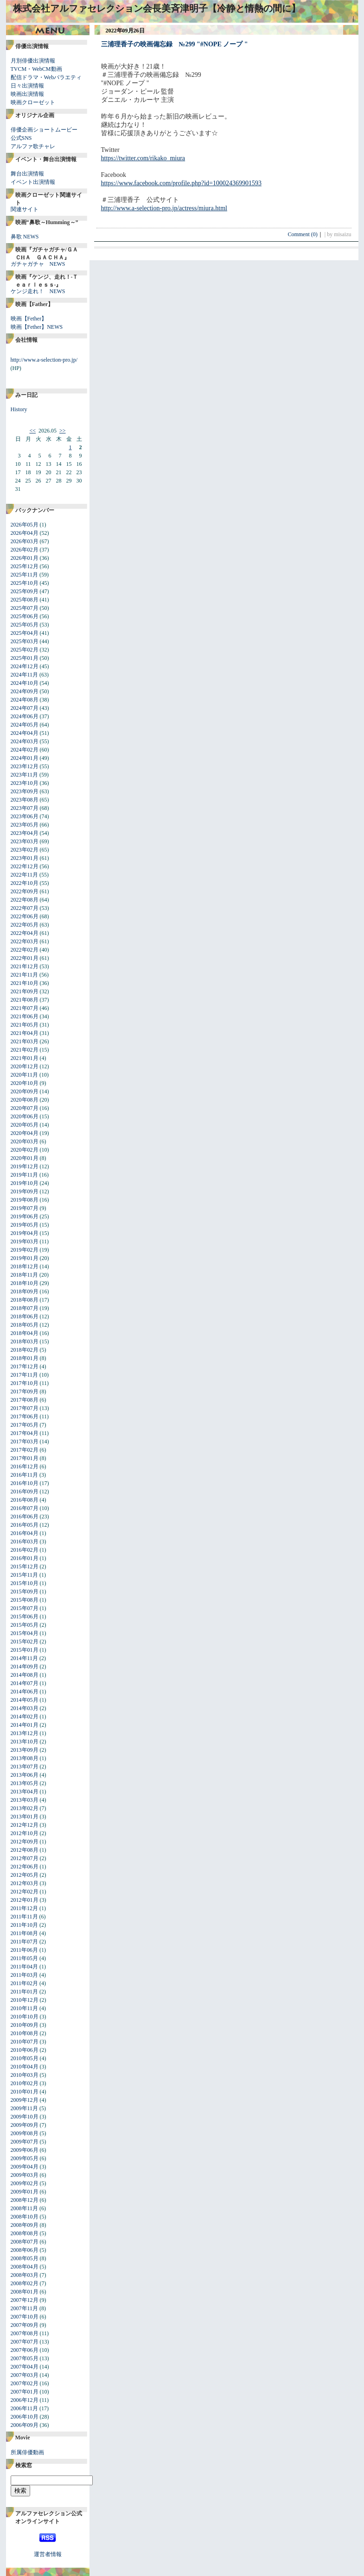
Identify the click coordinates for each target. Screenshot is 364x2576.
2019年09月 (24, 1191)
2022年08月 (24, 899)
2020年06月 (24, 1116)
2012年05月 (24, 1875)
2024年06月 (24, 716)
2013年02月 (24, 1808)
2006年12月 (24, 2400)
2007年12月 (24, 2300)
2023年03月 (24, 841)
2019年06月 (24, 1216)
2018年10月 (24, 1283)
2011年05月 (24, 1958)
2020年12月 (24, 1066)
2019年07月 (24, 1208)
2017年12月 (24, 1366)
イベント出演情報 (33, 182)
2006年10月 (24, 2416)
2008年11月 (24, 2208)
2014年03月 (24, 1708)
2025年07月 (24, 608)
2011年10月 (24, 1925)
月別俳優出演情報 (33, 60)
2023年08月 (24, 799)
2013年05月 (24, 1783)
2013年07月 (24, 1766)
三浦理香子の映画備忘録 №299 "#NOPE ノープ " (174, 44)
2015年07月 (24, 1608)
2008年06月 (24, 2250)
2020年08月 (24, 1100)
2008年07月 (24, 2241)
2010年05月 (24, 2058)
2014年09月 (24, 1666)
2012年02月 (24, 1891)
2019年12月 (24, 1166)
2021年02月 (24, 1050)
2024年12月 (24, 666)
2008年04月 (24, 2266)
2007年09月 (24, 2325)
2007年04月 (24, 2366)
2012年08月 (24, 1850)
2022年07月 (24, 908)
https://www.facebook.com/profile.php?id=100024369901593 (181, 183)
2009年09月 (24, 2125)
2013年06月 (24, 1775)
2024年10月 (24, 683)
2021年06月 (24, 1016)
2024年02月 (24, 749)
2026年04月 (24, 533)
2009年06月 (24, 2150)
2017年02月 (24, 1450)
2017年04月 (24, 1433)
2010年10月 (24, 2016)
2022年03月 (24, 941)
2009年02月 (24, 2183)
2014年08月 (24, 1675)
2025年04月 (24, 633)
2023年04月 (24, 833)
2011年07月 (24, 1941)
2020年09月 (24, 1091)
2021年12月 (24, 966)
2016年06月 (24, 1516)
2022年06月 (24, 916)
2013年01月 (24, 1816)
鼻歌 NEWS (25, 236)
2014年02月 (24, 1716)
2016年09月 (24, 1491)
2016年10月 (24, 1483)
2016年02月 (24, 1550)
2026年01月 (24, 558)
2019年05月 (24, 1225)
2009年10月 (24, 2116)
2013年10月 (24, 1741)
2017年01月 (24, 1458)
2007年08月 (24, 2333)
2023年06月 (24, 816)
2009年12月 (24, 2100)
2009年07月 (24, 2141)
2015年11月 (24, 1575)
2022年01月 (24, 958)
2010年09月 (24, 2025)
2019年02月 (24, 1250)
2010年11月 (24, 2008)
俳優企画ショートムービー (44, 129)
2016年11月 (24, 1475)
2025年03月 (24, 641)
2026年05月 (24, 524)
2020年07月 (24, 1108)
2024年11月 (24, 674)
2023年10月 (24, 783)
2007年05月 (24, 2358)
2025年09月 (24, 591)
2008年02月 (24, 2283)
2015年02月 (24, 1641)
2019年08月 (24, 1200)
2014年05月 (24, 1700)
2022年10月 (24, 883)
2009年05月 (24, 2158)
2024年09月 (24, 691)
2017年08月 (24, 1400)
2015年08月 (24, 1600)
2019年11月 (24, 1175)
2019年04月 (24, 1233)
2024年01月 (24, 758)
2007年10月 (24, 2316)
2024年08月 (24, 699)
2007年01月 (24, 2391)
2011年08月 (24, 1933)
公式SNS (21, 138)
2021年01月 (24, 1058)
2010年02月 (24, 2083)
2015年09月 (24, 1591)
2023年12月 (24, 766)
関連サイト (24, 209)
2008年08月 (24, 2233)
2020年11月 (24, 1075)
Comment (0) (305, 234)
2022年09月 (24, 891)
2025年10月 (24, 583)
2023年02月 (24, 849)
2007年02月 (24, 2383)
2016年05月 (24, 1525)
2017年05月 (24, 1425)
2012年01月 (24, 1900)
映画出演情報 (27, 94)
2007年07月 (24, 2341)
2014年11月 (24, 1658)
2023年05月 (24, 824)
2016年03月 (24, 1541)
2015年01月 (24, 1650)
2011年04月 (24, 1966)
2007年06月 (24, 2350)
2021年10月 (24, 983)
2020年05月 (24, 1125)
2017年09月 (24, 1391)
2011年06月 (24, 1950)
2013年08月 (24, 1758)
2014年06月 (24, 1691)
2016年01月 (24, 1558)
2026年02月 (24, 549)
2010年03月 (24, 2075)
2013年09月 (24, 1750)
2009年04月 (24, 2166)
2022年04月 (24, 933)
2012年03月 (24, 1883)
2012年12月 (24, 1825)
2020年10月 (24, 1083)
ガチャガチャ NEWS (38, 264)
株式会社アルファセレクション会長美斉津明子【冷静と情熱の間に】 (156, 8)
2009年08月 (24, 2133)
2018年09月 (24, 1291)
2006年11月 (24, 2408)
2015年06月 (24, 1616)
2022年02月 (24, 949)
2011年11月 (24, 1916)
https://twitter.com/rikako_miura (143, 158)
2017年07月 (24, 1408)
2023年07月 (24, 808)
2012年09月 (24, 1841)
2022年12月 (24, 866)
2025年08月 (24, 599)
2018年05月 (24, 1325)
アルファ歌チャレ (33, 146)
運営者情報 (48, 2554)
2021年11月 (24, 974)
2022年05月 (24, 924)
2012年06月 (24, 1866)
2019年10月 (24, 1183)
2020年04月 (24, 1133)
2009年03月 (24, 2175)
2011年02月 (24, 1983)
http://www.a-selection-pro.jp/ (44, 360)
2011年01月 (24, 1991)
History (19, 409)
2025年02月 (24, 649)
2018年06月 (24, 1316)
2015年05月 (24, 1625)
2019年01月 (24, 1258)
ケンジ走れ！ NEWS (38, 291)
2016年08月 (24, 1500)
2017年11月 (24, 1375)
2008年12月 (24, 2200)
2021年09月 (24, 991)
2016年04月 (24, 1533)
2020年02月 (24, 1150)
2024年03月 (24, 741)
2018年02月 (24, 1350)
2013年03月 (24, 1800)
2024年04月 (24, 733)
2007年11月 (24, 2308)
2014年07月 (24, 1683)
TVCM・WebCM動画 (36, 69)
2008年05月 (24, 2258)
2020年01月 (24, 1158)
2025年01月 (24, 658)
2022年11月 (24, 874)
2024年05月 (24, 724)
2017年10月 (24, 1383)
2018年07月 (24, 1308)
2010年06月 (24, 2050)
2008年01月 (24, 2291)
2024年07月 (24, 708)
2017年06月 (24, 1416)
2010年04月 (24, 2066)
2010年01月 (24, 2091)
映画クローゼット (33, 102)
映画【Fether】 (29, 318)
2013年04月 (24, 1791)
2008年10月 (24, 2216)
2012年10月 (24, 1833)
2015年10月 (24, 1583)
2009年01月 (24, 2191)
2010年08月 (24, 2033)
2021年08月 (24, 1000)
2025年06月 (24, 616)
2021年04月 (24, 1033)
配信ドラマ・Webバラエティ (46, 77)
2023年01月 (24, 858)
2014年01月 (24, 1725)
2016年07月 (24, 1508)
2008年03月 (24, 2275)
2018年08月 (24, 1300)
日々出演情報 (27, 85)
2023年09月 (24, 791)
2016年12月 (24, 1466)
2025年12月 (24, 566)
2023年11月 (24, 774)
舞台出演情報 (27, 173)
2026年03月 (24, 541)
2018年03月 (24, 1341)
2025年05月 (24, 624)
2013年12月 (24, 1733)
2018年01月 (24, 1358)
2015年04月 (24, 1633)
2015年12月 (24, 1566)
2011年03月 (24, 1975)
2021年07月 (24, 1008)
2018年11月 (24, 1275)
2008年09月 (24, 2225)
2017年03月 (24, 1441)
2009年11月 (24, 2108)
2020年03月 (24, 1141)
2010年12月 (24, 2000)
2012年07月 (24, 1858)
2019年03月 (24, 1241)
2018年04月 (24, 1333)
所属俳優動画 (27, 2452)
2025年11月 (24, 574)
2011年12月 (24, 1908)
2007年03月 (24, 2375)
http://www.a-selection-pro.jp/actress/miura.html (164, 208)
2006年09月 (24, 2425)
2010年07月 (24, 2041)
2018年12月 (24, 1266)
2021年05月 (24, 1025)
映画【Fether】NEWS (37, 327)
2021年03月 (24, 1041)
